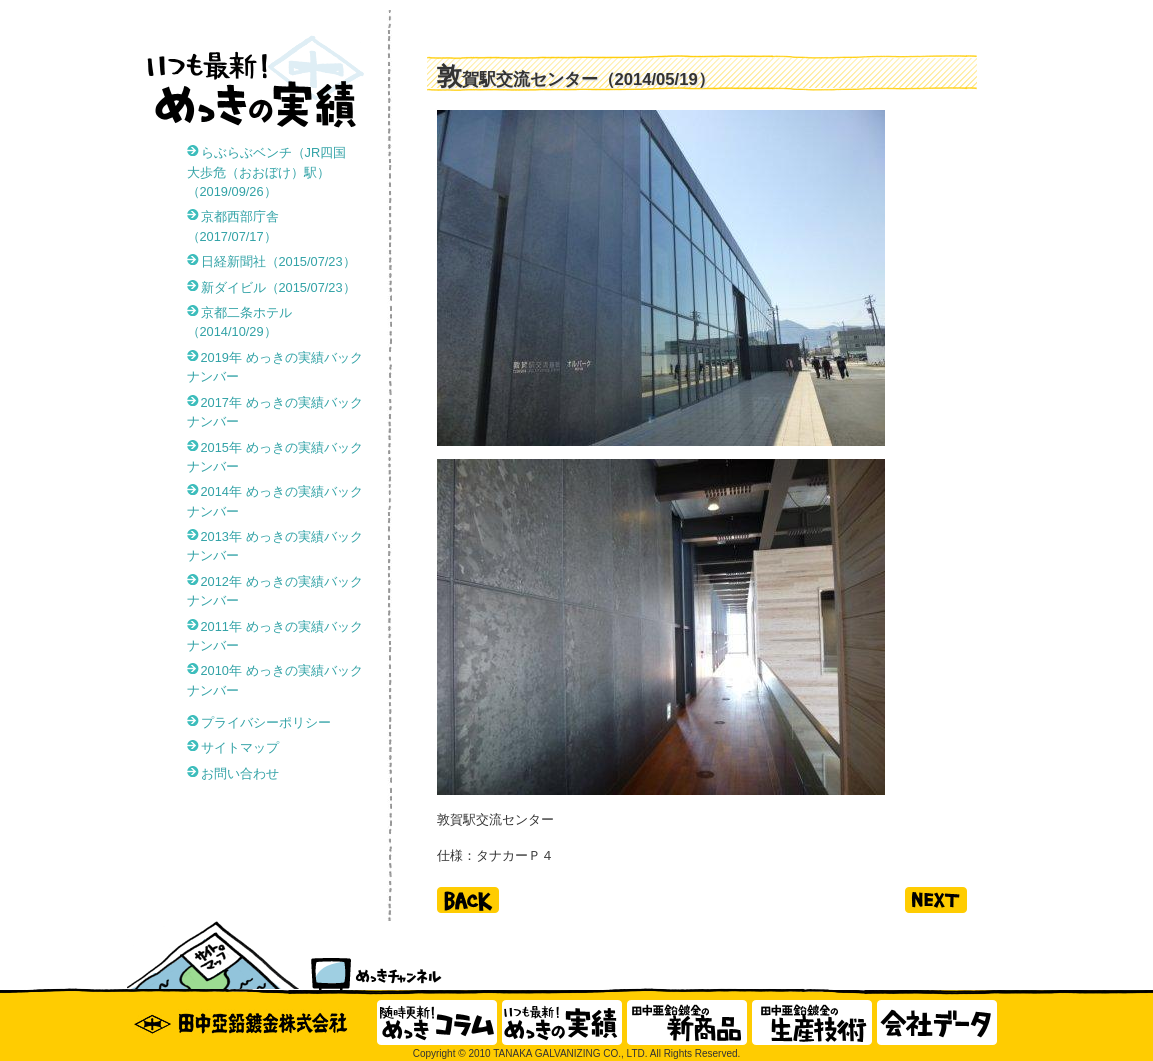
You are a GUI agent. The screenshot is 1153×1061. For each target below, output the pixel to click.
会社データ (937, 1022)
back (468, 900)
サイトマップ (240, 747)
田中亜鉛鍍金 (247, 1022)
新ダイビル (278, 287)
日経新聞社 (278, 261)
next (936, 900)
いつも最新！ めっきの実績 (562, 1022)
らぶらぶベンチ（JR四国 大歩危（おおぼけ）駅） (273, 171)
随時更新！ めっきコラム (437, 1022)
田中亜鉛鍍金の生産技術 (812, 1022)
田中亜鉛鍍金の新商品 (687, 1022)
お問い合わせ (240, 773)
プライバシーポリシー (266, 722)
